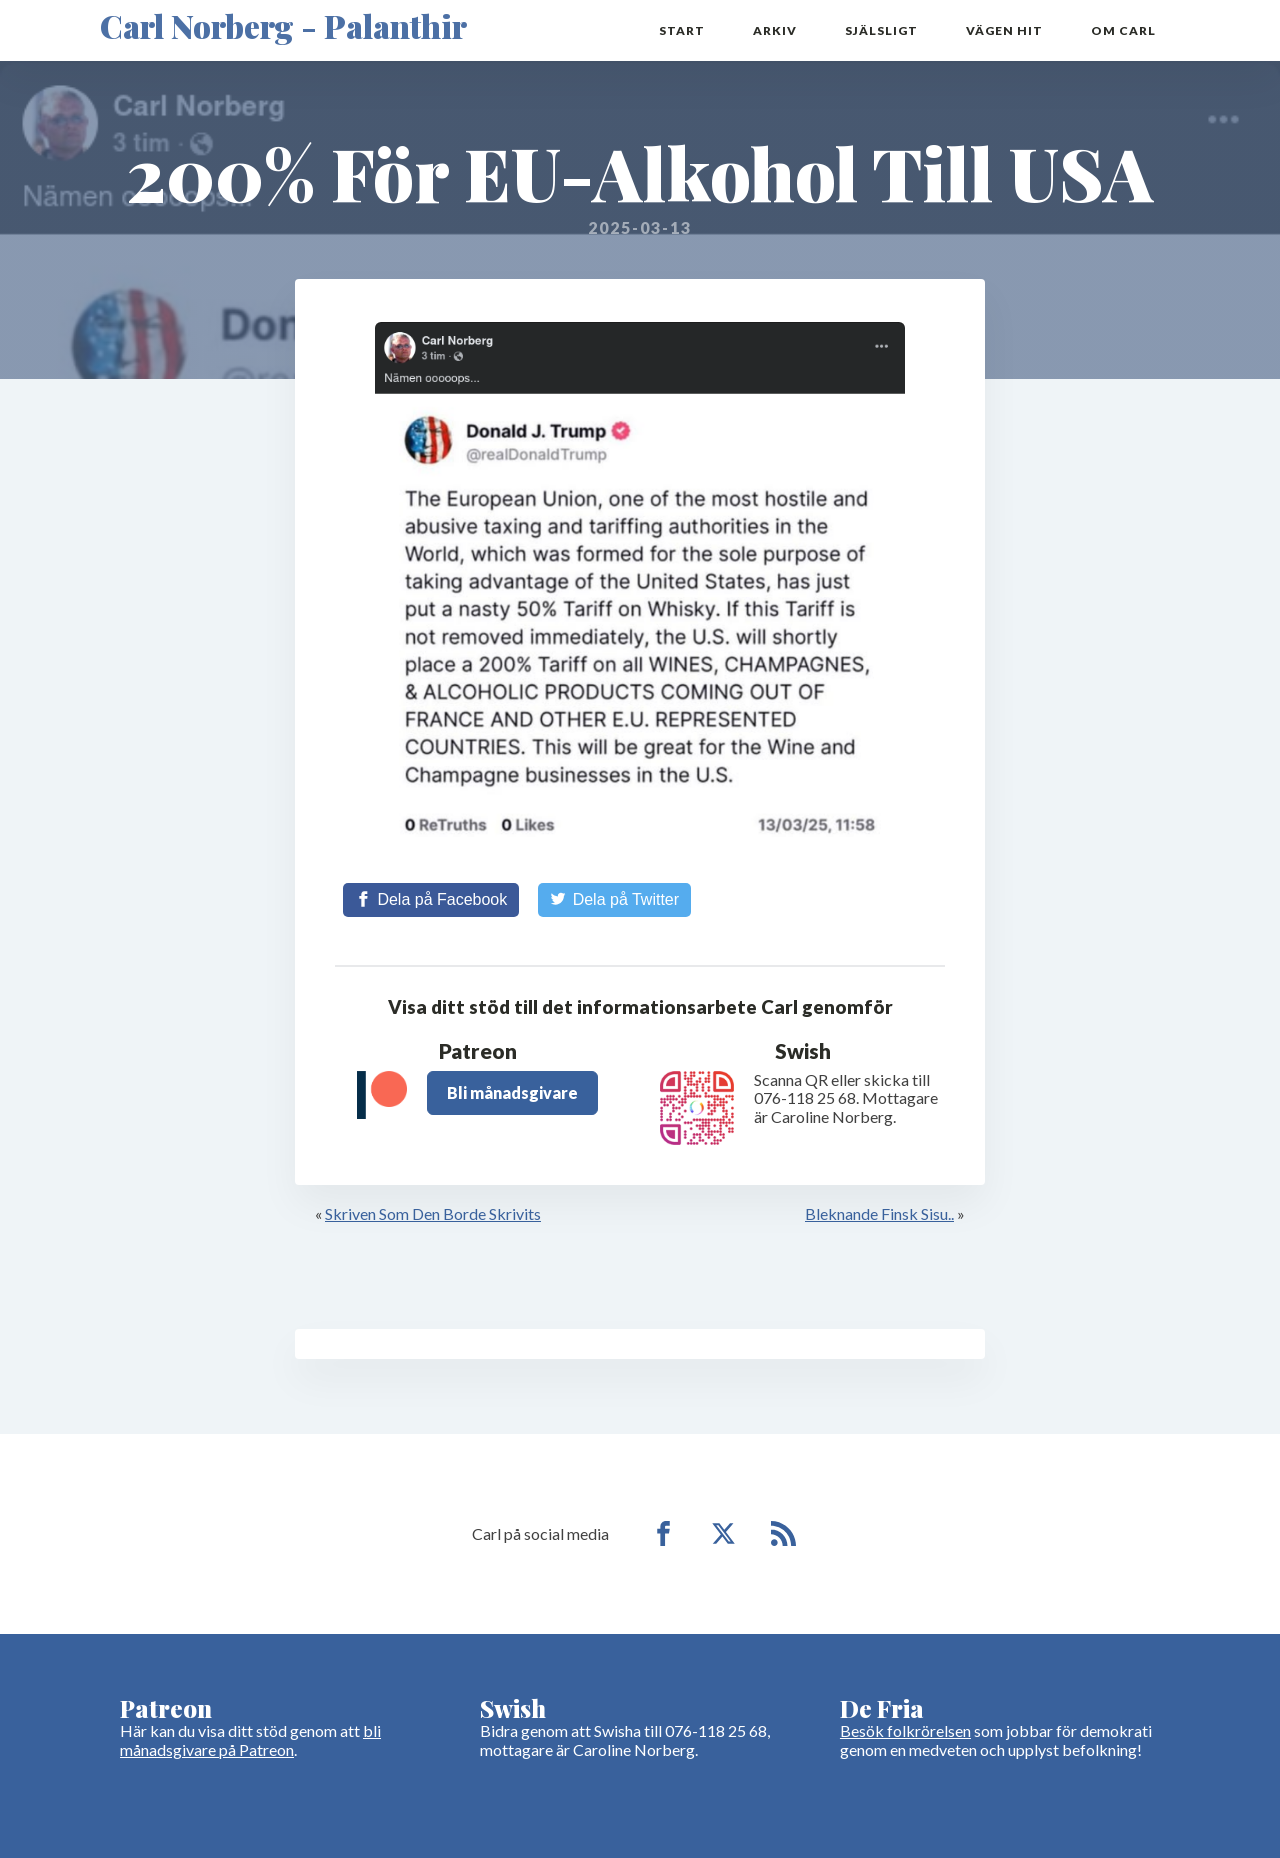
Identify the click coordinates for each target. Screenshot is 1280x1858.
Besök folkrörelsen (905, 1730)
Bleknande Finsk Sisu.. (879, 1213)
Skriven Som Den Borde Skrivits (433, 1213)
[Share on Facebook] (431, 900)
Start (682, 30)
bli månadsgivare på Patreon (250, 1739)
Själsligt (881, 30)
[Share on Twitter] (614, 900)
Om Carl (1123, 30)
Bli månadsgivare (512, 1092)
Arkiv (775, 30)
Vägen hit (1004, 30)
